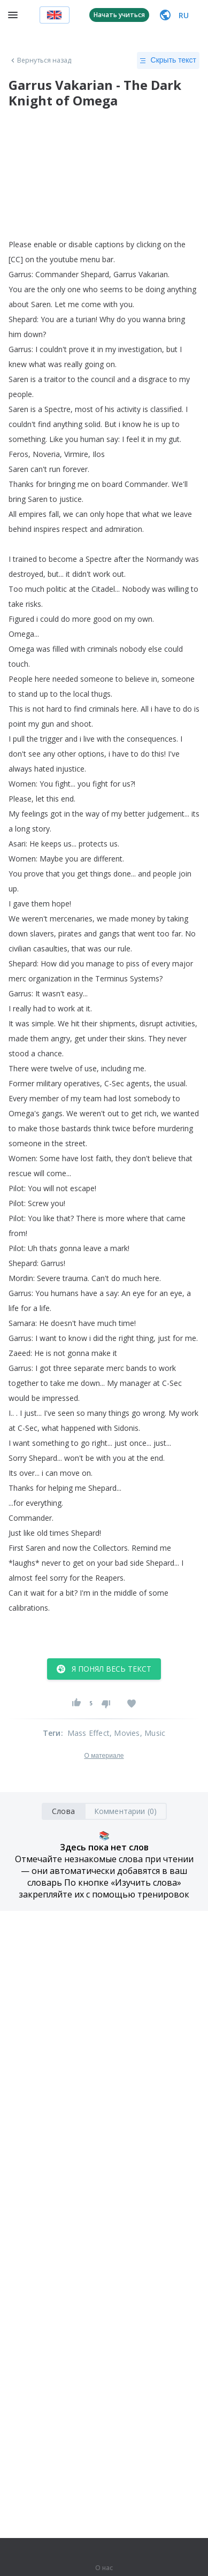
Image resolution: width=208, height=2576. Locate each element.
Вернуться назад (40, 60)
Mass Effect (88, 1733)
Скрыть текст (168, 60)
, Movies (125, 1733)
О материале (104, 1755)
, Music (152, 1733)
